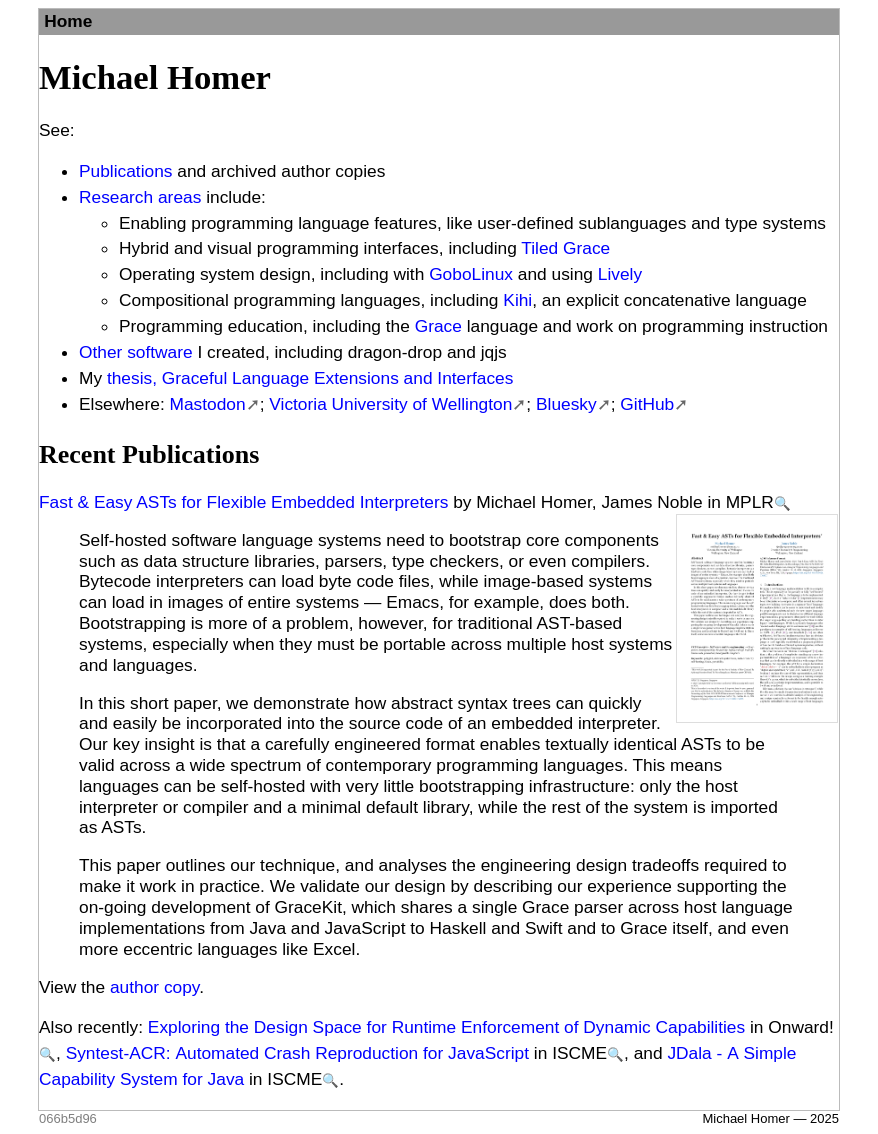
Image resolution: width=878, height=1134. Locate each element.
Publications (125, 171)
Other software (136, 352)
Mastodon (208, 404)
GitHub (647, 404)
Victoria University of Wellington (390, 404)
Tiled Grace (565, 248)
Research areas (140, 197)
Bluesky (566, 404)
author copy (154, 987)
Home (68, 21)
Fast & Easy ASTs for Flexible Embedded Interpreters (243, 502)
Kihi (517, 300)
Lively (620, 274)
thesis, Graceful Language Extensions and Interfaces (310, 378)
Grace (438, 326)
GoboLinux (471, 274)
